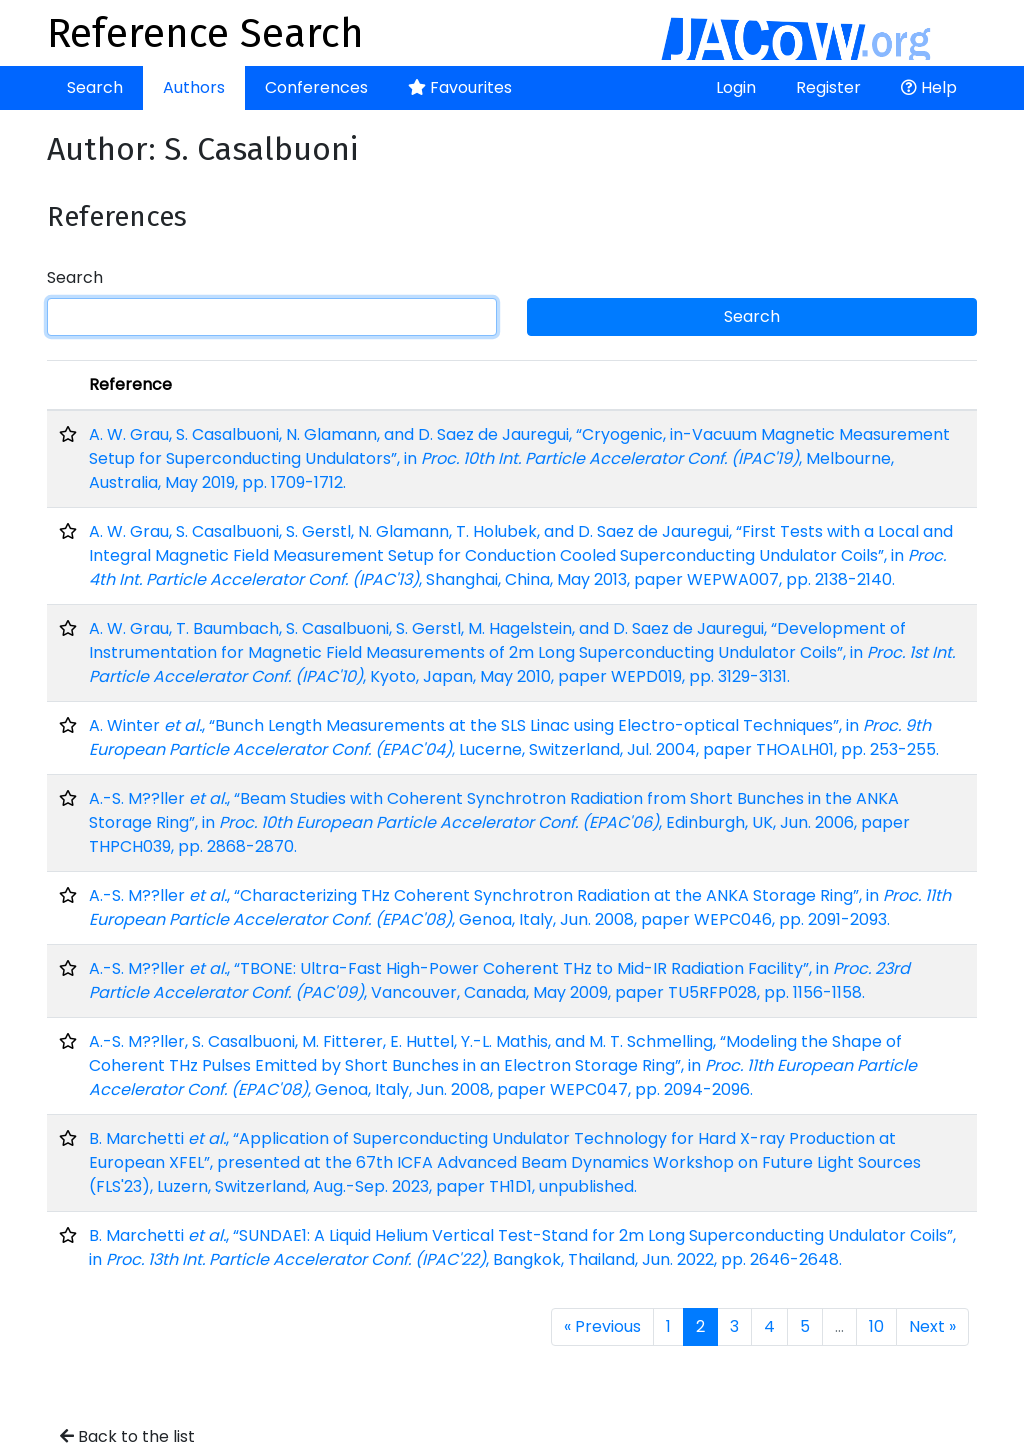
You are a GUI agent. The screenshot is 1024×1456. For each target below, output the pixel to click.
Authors (194, 87)
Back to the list (127, 1436)
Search (95, 87)
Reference (130, 384)
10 (876, 1326)
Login (736, 87)
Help (929, 87)
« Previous (602, 1326)
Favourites (460, 87)
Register (828, 87)
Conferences (316, 87)
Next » (932, 1326)
